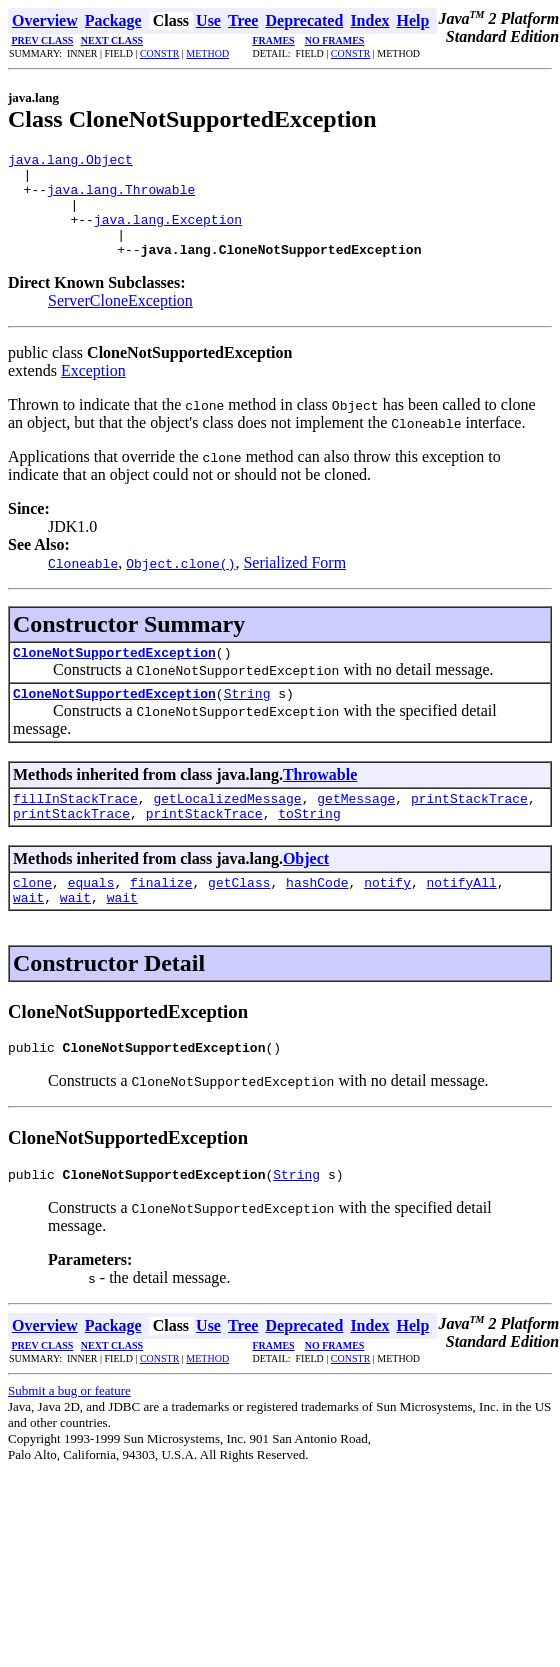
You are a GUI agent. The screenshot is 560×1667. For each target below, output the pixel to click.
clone (32, 918)
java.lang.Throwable (121, 198)
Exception (93, 391)
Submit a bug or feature (69, 1435)
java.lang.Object (70, 162)
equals (91, 918)
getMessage (356, 828)
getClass (239, 918)
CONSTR (159, 53)
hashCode (317, 918)
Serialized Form (294, 583)
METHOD (207, 53)
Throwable (320, 801)
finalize (161, 918)
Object (306, 891)
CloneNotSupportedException (114, 676)
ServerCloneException (120, 321)
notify (387, 918)
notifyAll (462, 918)
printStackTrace (469, 828)
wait (28, 936)
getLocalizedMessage (227, 828)
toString (309, 846)
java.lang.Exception (168, 234)
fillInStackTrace (75, 828)
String (247, 720)
